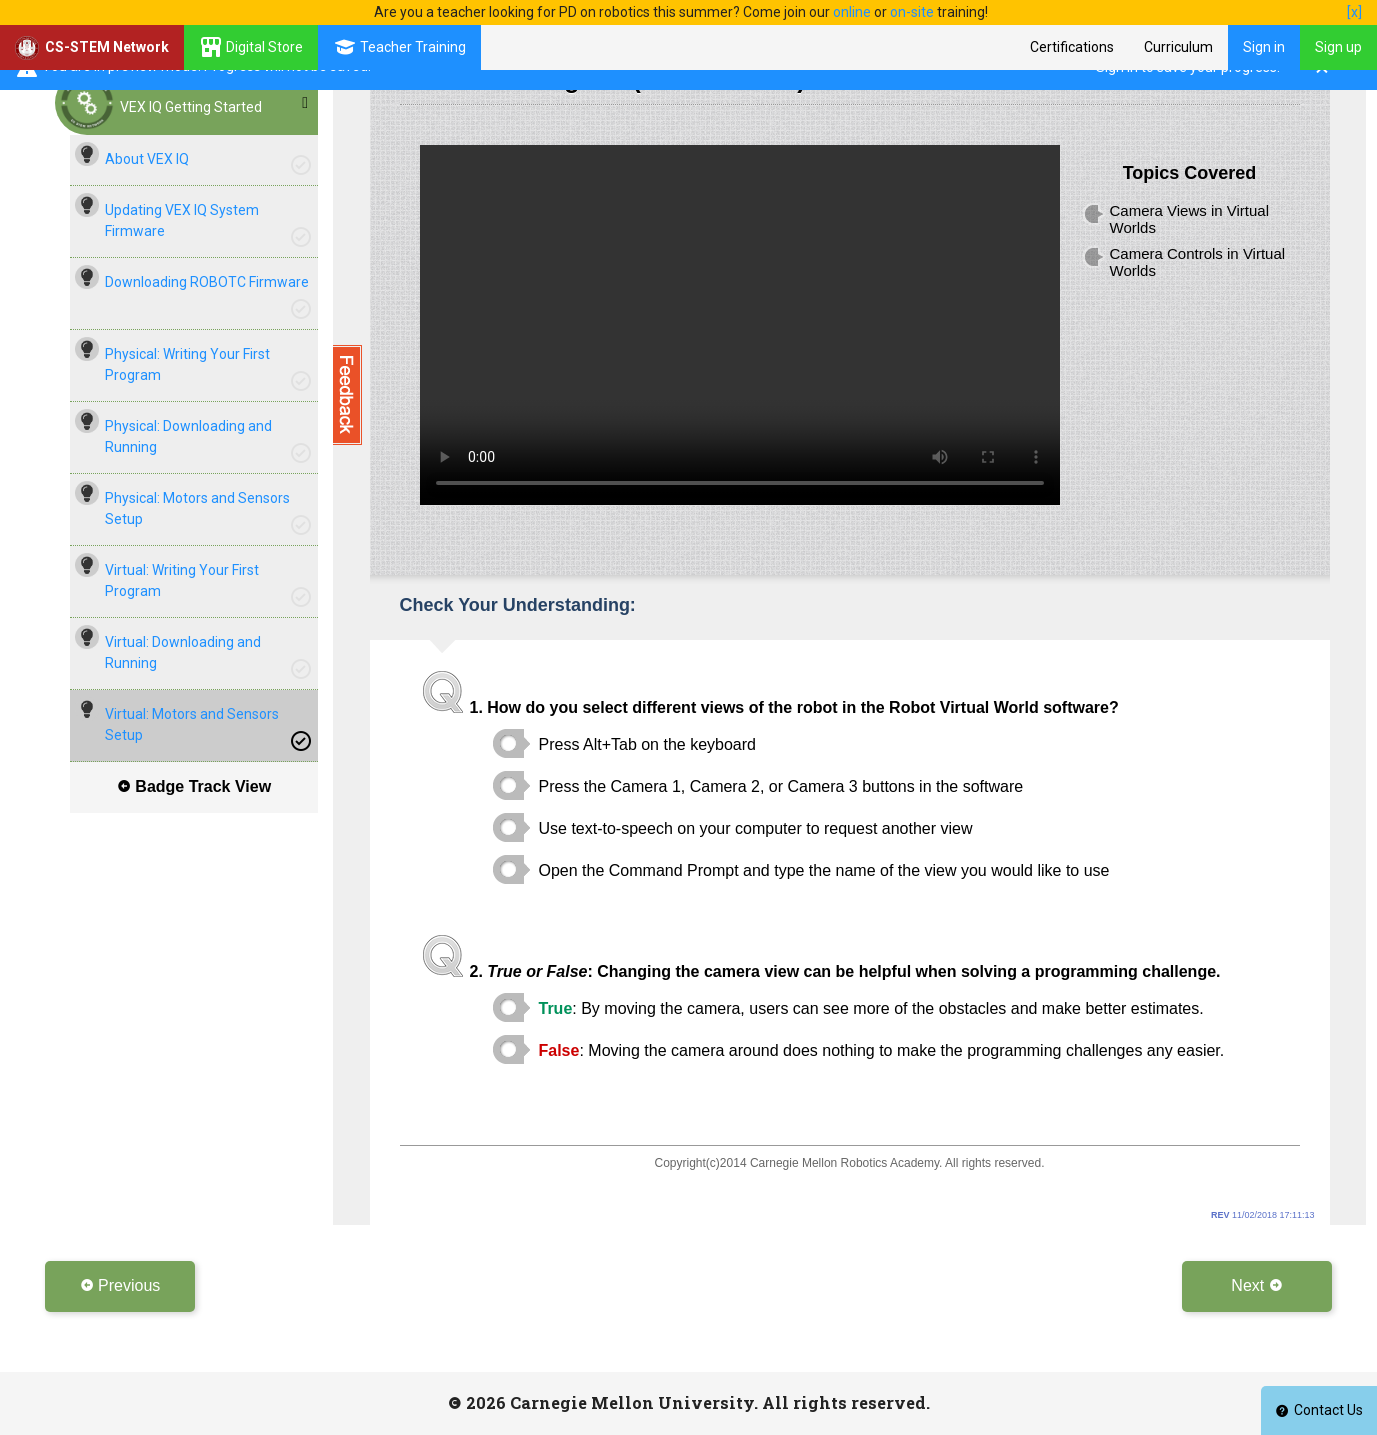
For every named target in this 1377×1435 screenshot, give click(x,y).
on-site (912, 12)
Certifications (1072, 47)
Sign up (1338, 47)
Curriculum (1178, 47)
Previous (120, 1285)
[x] (1354, 12)
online (852, 12)
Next (1256, 1285)
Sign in (1264, 47)
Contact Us (1319, 1410)
